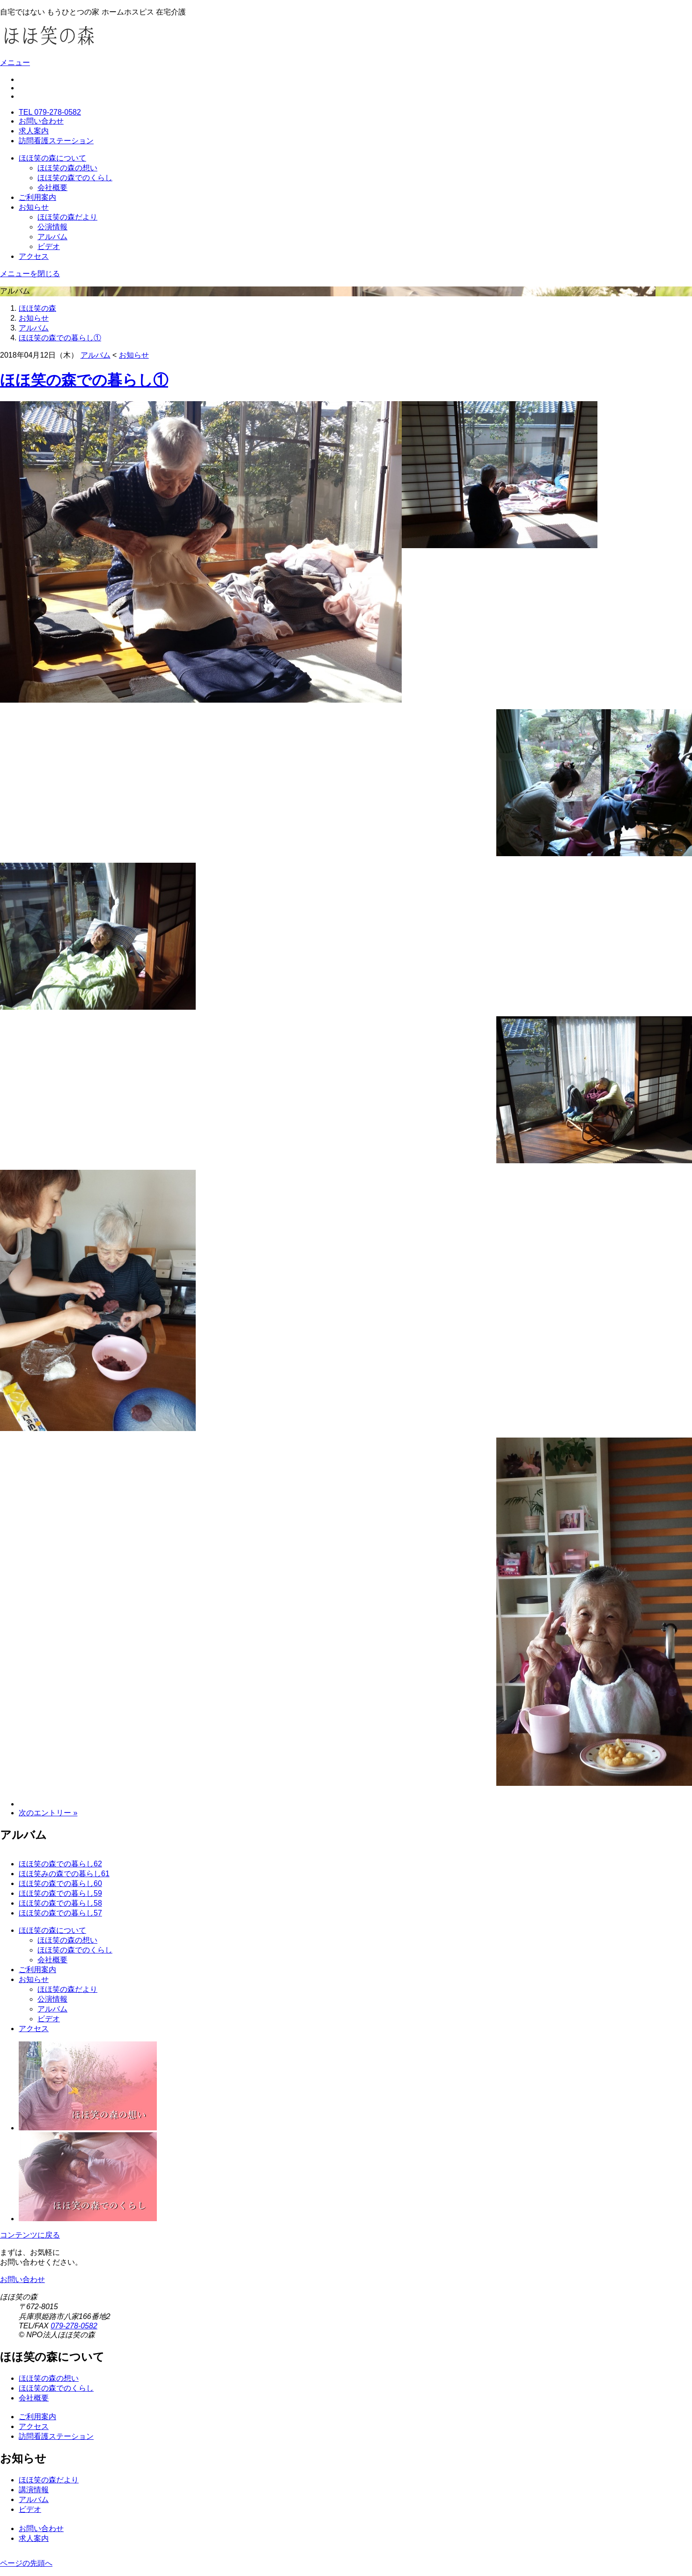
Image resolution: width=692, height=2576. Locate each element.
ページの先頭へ (26, 2563)
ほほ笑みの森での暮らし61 (64, 1874)
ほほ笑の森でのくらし (74, 178)
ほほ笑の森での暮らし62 (60, 1864)
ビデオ (48, 246)
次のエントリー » (48, 1813)
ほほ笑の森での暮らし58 (60, 1903)
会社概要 (52, 187)
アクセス (34, 256)
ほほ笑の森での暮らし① (60, 338)
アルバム (52, 237)
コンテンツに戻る (30, 2235)
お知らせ (34, 207)
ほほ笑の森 (37, 308)
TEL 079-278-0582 (50, 112)
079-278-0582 (74, 2326)
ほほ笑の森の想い (67, 168)
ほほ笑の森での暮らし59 (60, 1893)
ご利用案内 (37, 197)
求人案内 (34, 131)
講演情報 (34, 2490)
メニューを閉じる (30, 274)
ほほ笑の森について (52, 158)
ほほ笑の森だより (67, 217)
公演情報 (52, 227)
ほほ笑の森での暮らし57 (60, 1913)
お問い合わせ (41, 121)
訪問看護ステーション (56, 141)
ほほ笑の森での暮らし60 (60, 1883)
